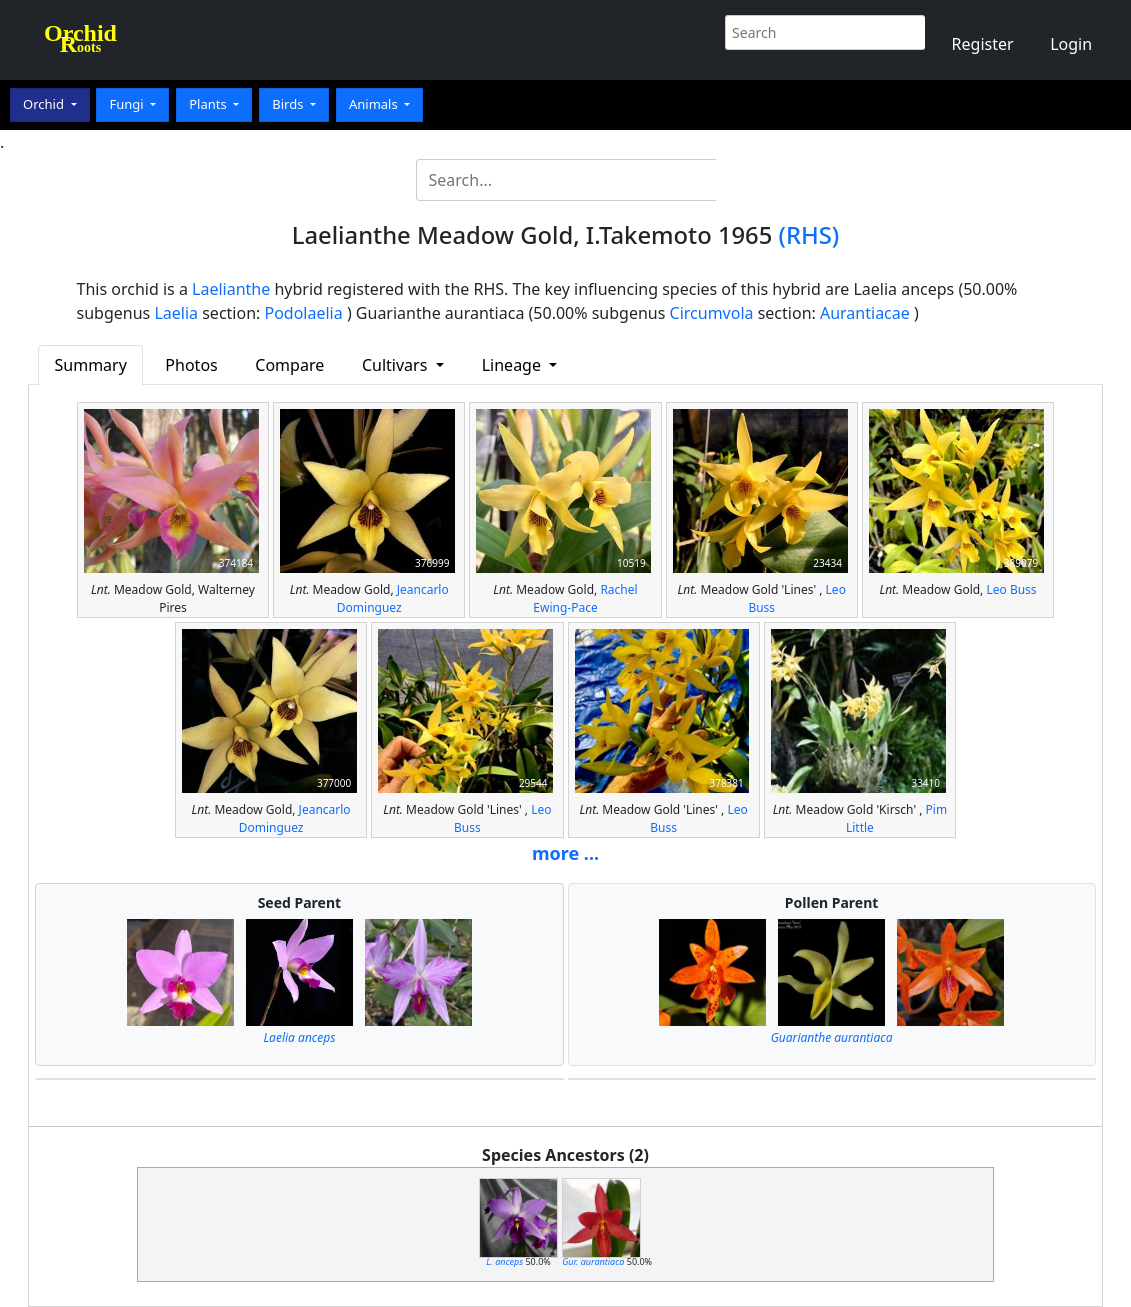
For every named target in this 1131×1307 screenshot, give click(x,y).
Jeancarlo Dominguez (393, 598)
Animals (375, 104)
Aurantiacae (865, 313)
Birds (289, 104)
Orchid (45, 104)
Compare (289, 365)
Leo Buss (1011, 589)
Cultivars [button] (397, 365)
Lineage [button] (513, 365)
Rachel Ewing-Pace (585, 598)
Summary (91, 365)
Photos (191, 365)
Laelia (176, 313)
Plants (209, 104)
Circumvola (712, 313)
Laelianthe (231, 289)
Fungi (128, 104)
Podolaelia (303, 313)
